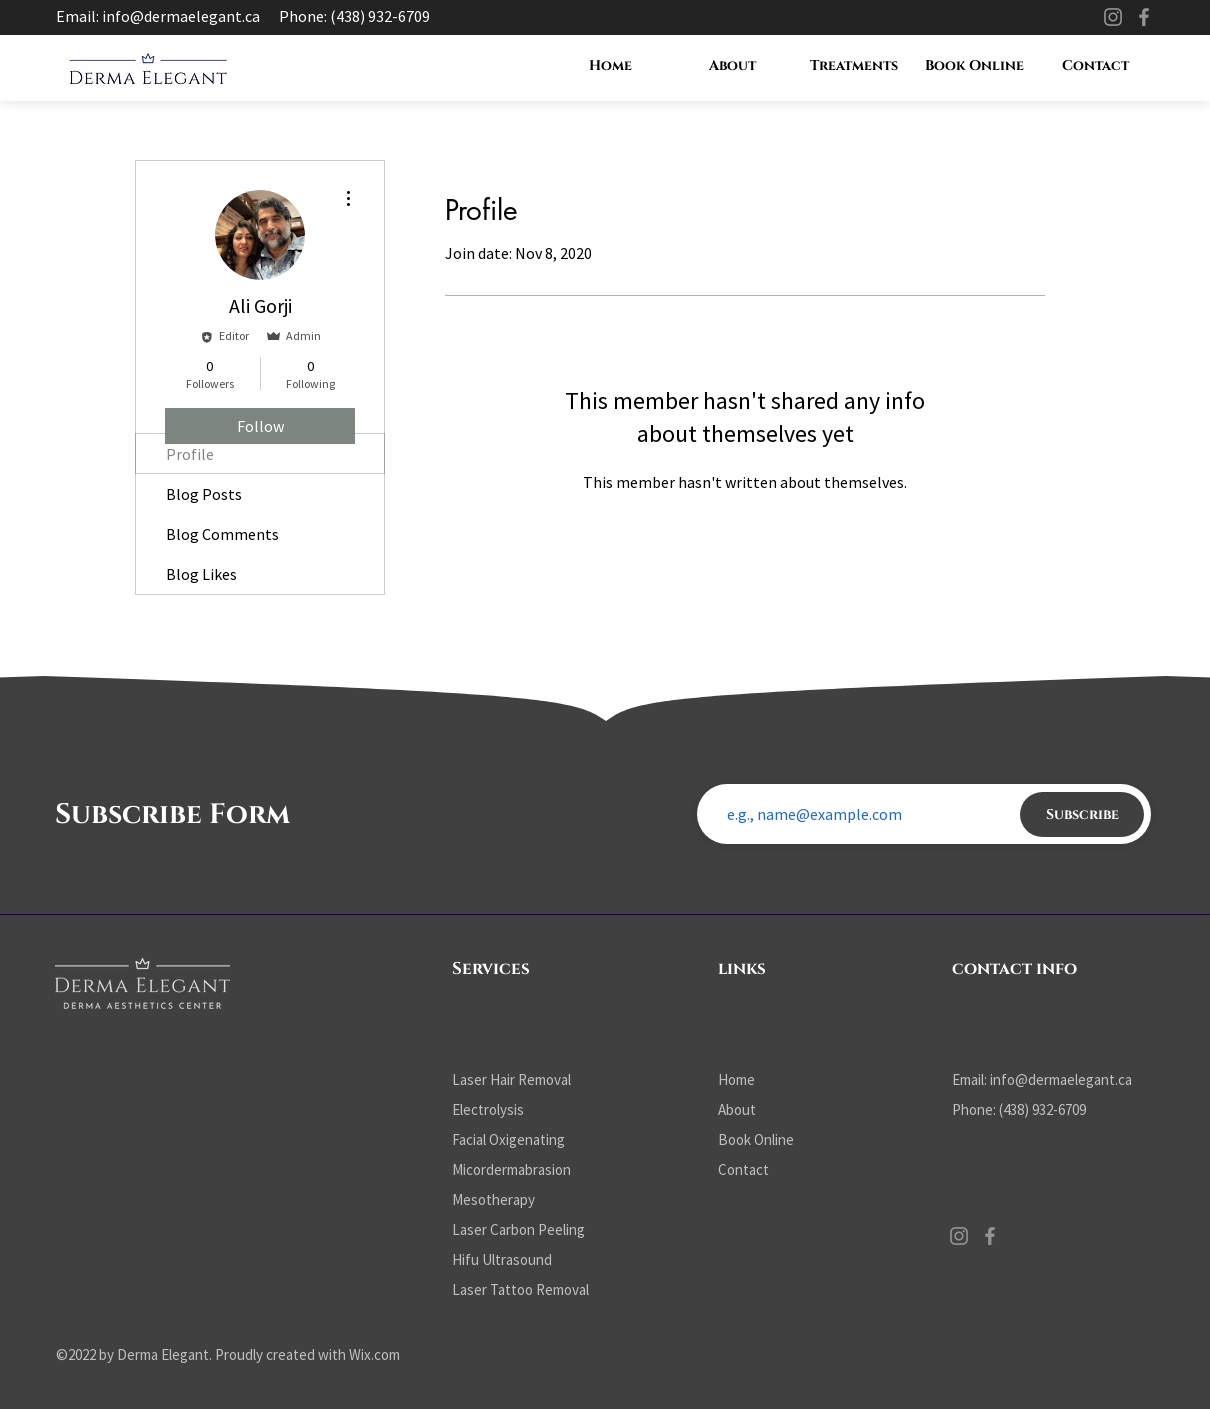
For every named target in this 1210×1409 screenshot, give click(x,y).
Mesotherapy (493, 1199)
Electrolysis (488, 1109)
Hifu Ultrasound (502, 1259)
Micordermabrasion (511, 1169)
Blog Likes (201, 574)
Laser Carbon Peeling (518, 1229)
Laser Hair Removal (511, 1079)
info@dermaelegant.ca (1061, 1079)
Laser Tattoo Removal (520, 1289)
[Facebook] (1144, 17)
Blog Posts (204, 494)
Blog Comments (222, 534)
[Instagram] (1113, 17)
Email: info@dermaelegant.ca (158, 16)
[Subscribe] (1082, 814)
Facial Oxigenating (508, 1139)
